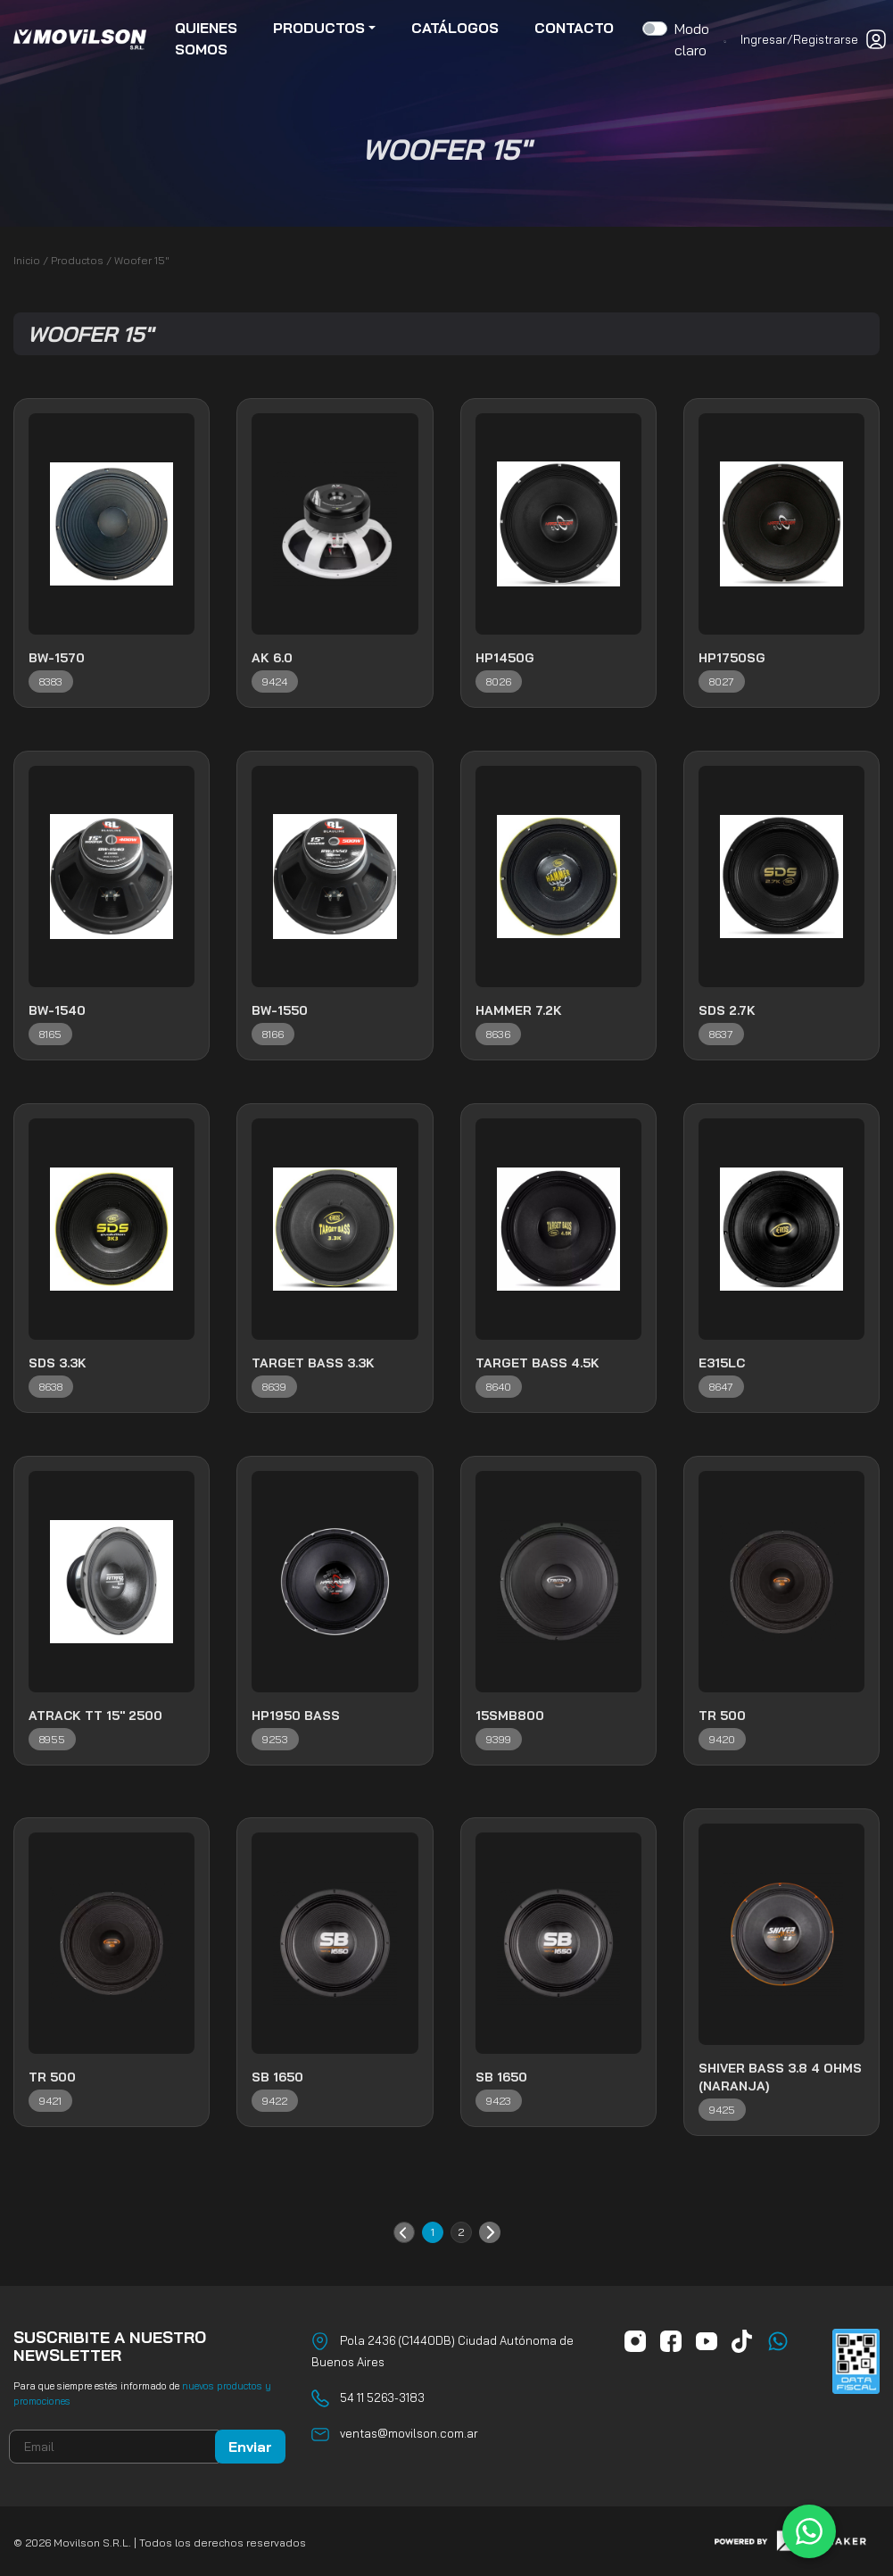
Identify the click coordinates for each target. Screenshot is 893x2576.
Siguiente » (489, 2232)
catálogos (455, 28)
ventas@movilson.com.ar (409, 2433)
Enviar (250, 2447)
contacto (574, 28)
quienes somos (206, 39)
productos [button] (319, 28)
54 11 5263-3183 (382, 2397)
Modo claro (691, 40)
